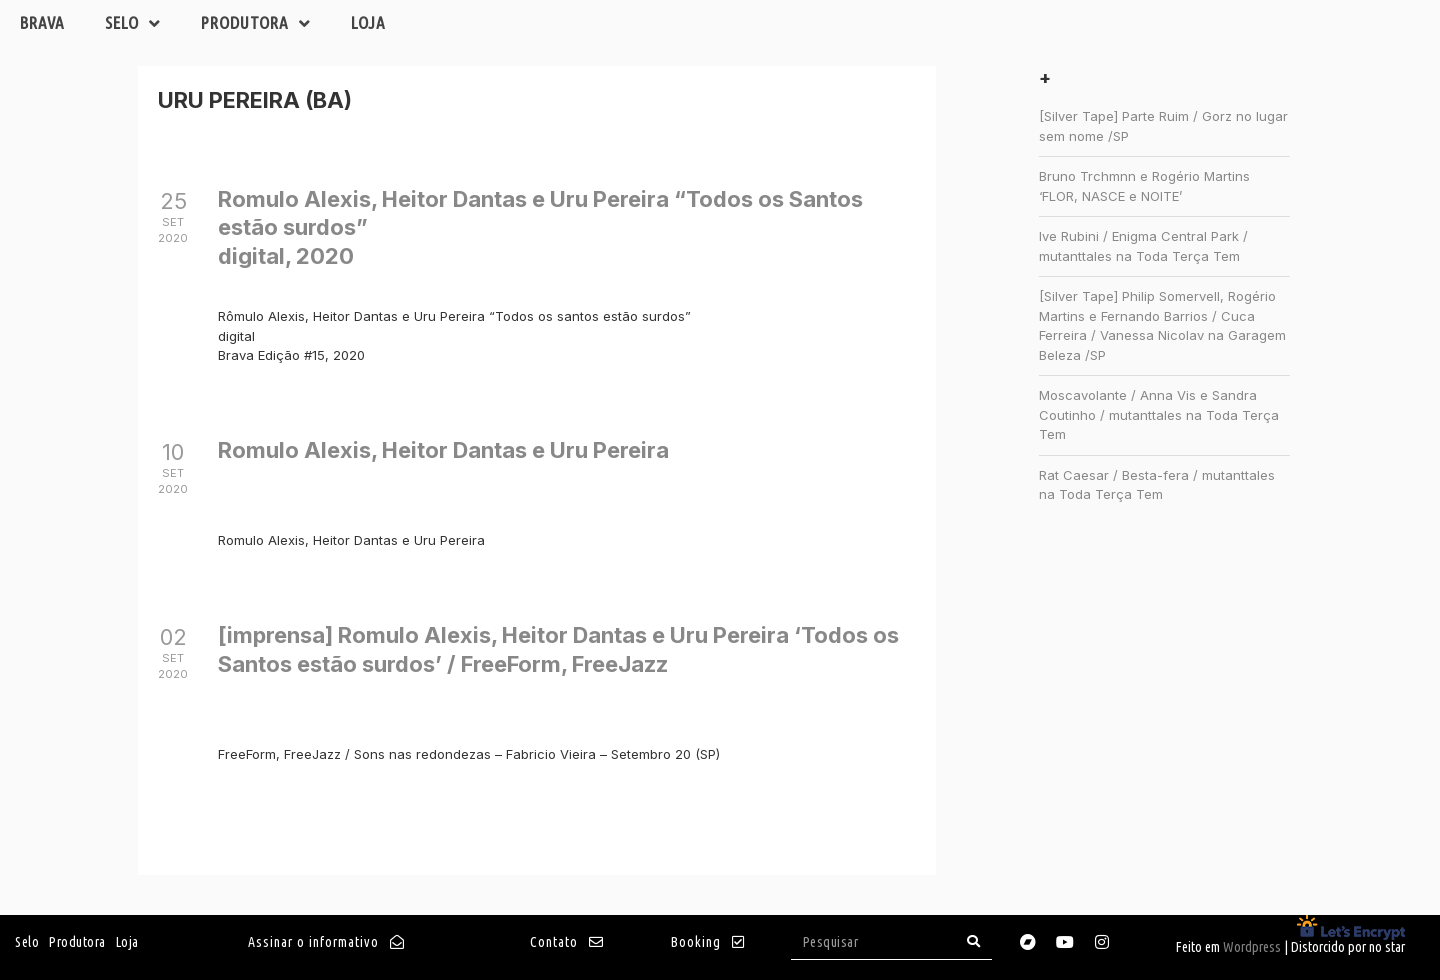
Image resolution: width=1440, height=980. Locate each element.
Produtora (256, 23)
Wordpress (1252, 947)
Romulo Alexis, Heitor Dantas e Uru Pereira (443, 450)
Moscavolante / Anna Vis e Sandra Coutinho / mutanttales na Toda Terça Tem (1159, 414)
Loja (368, 22)
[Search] (974, 941)
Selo (133, 23)
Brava (42, 22)
